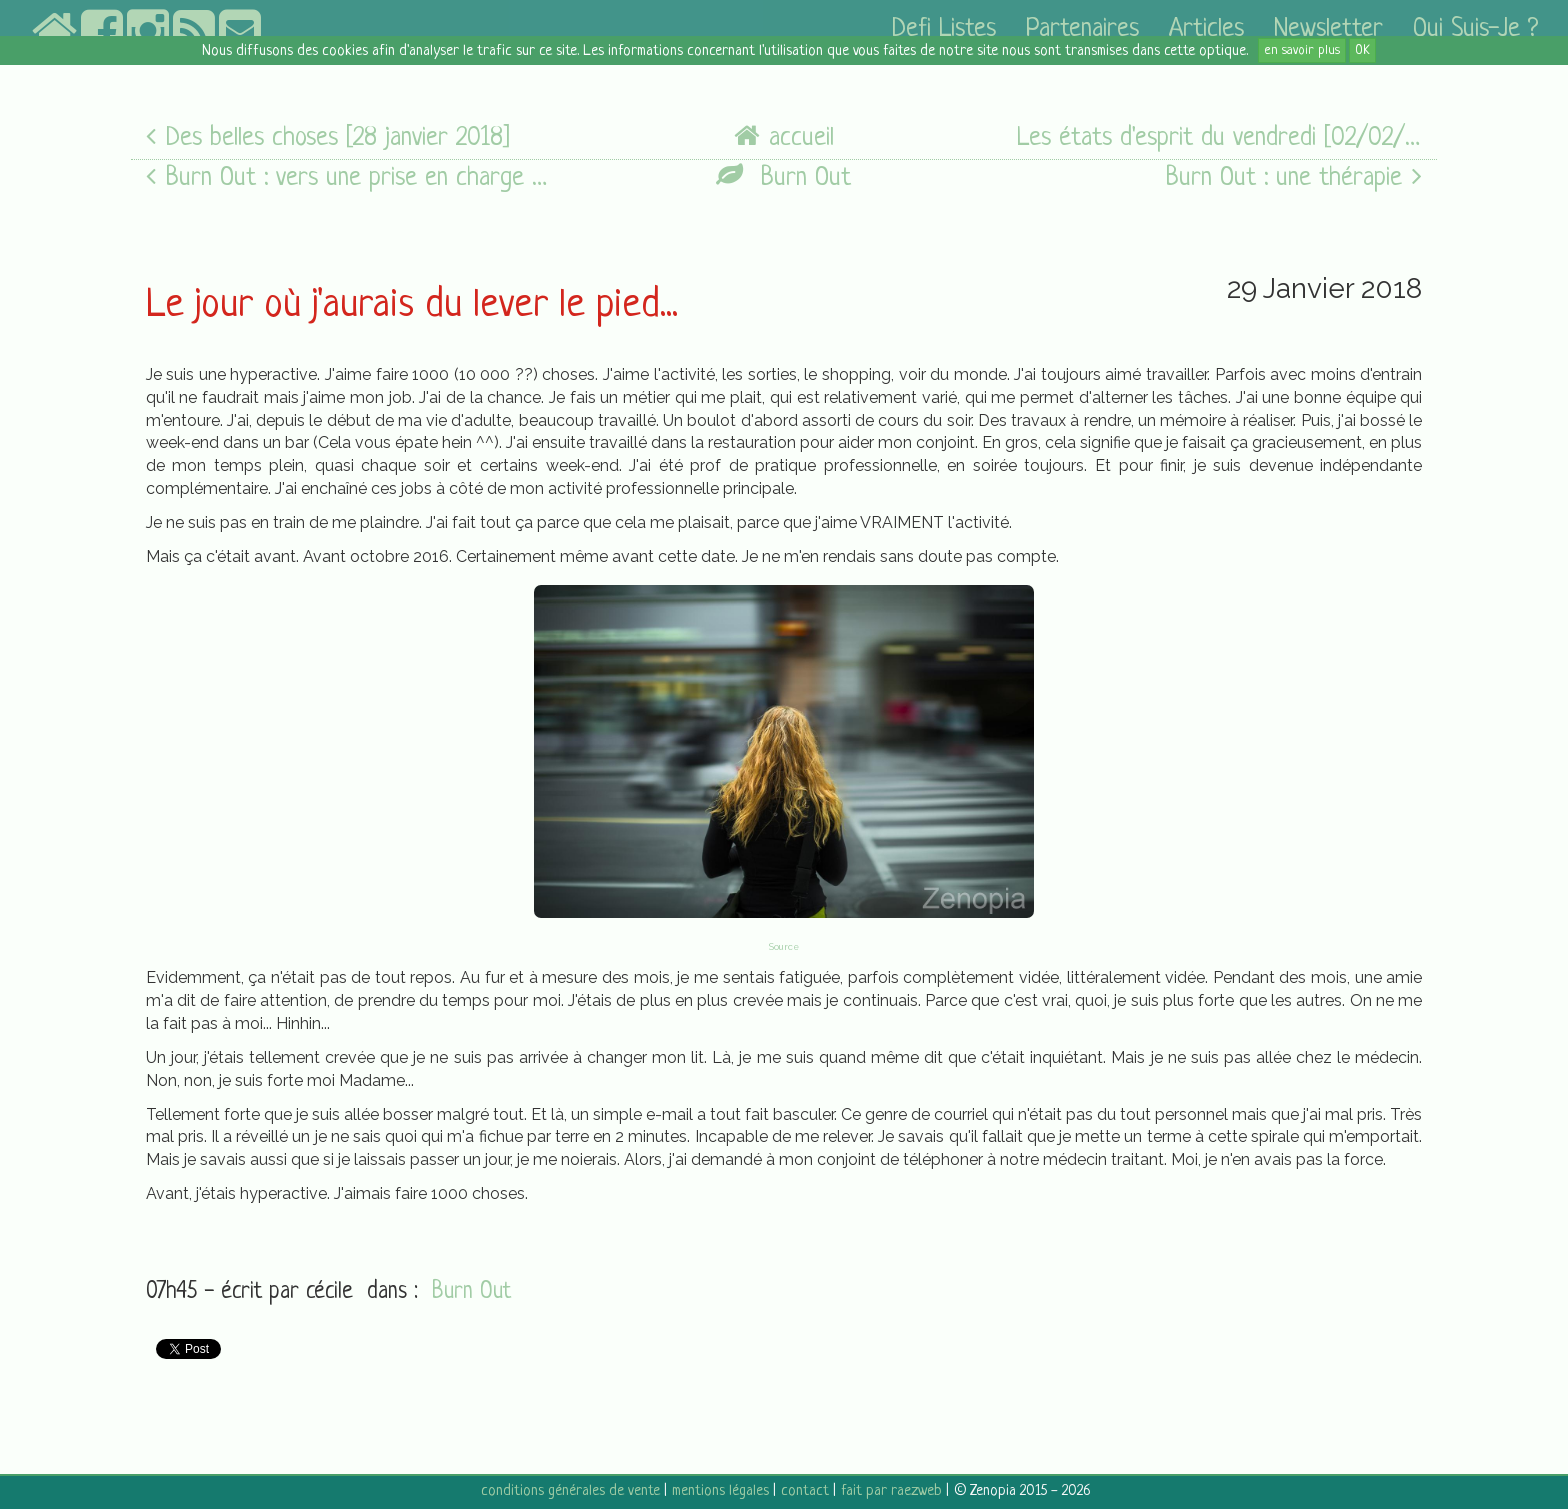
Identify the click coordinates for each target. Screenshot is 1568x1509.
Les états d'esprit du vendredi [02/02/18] (1220, 137)
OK (1362, 50)
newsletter (1328, 29)
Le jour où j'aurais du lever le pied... (412, 306)
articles (1206, 29)
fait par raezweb (891, 1491)
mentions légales (720, 1491)
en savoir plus (1302, 50)
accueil (784, 137)
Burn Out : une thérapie (1294, 177)
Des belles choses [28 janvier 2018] (328, 137)
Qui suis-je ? (1475, 29)
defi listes (944, 29)
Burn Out (783, 177)
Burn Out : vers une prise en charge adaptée (349, 177)
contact (805, 1491)
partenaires (1082, 29)
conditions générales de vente (570, 1491)
